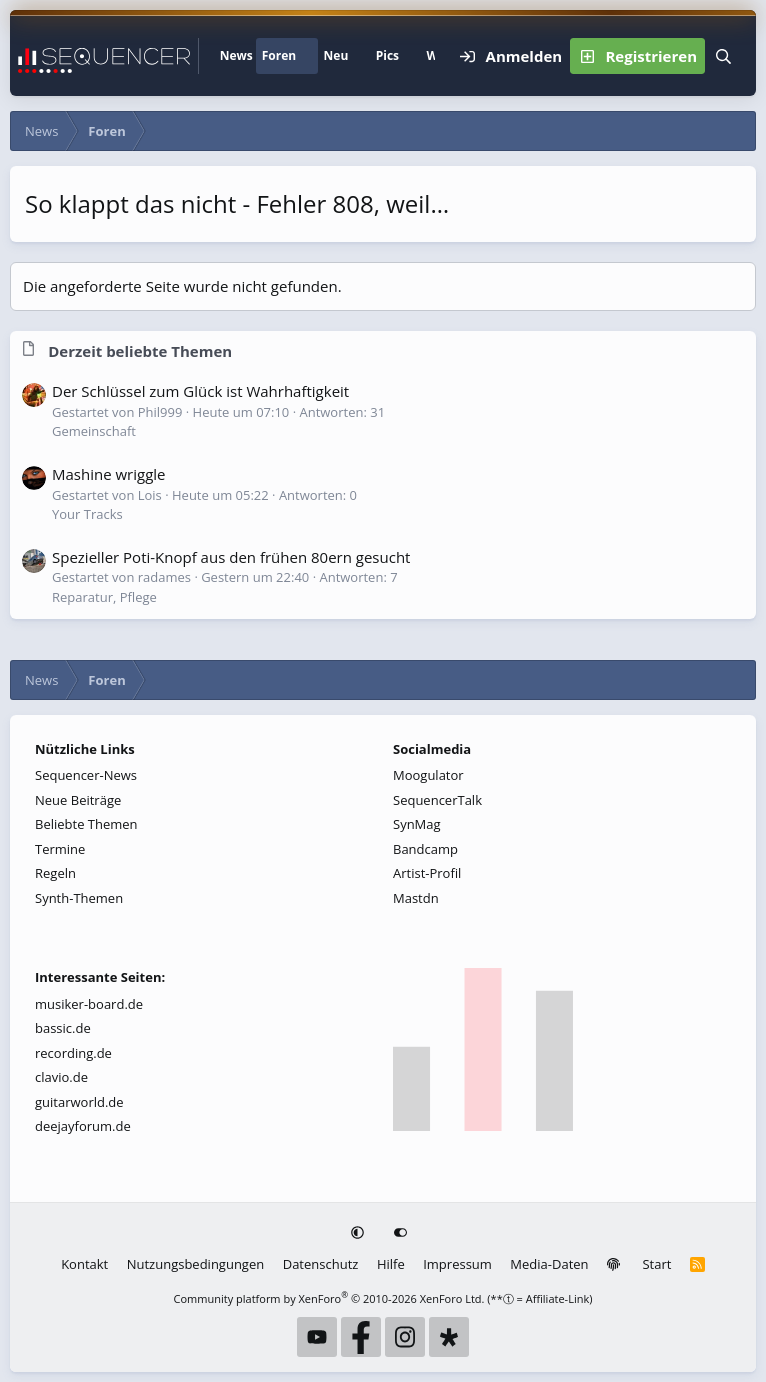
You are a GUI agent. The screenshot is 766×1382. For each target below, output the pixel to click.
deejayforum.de (83, 1126)
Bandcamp (425, 849)
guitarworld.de (79, 1102)
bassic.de (63, 1028)
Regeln (55, 873)
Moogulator (428, 775)
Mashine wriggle (109, 474)
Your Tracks (87, 514)
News (236, 55)
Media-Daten (549, 1264)
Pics (387, 55)
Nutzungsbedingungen (195, 1264)
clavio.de (61, 1077)
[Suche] (723, 56)
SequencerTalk (437, 800)
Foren (279, 55)
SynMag (417, 824)
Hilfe (391, 1264)
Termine (60, 849)
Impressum (457, 1264)
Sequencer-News (86, 775)
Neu (336, 55)
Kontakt (84, 1264)
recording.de (73, 1053)
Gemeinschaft (94, 431)
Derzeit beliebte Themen (140, 351)
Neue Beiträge (78, 800)
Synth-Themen (79, 898)
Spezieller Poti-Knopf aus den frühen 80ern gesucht (231, 557)
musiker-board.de (89, 1004)
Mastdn (416, 898)
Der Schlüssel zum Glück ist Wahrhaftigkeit (200, 391)
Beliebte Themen (86, 824)
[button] (308, 56)
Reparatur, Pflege (104, 597)
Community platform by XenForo (329, 1298)
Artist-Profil (427, 873)
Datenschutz (321, 1264)
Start (656, 1264)
